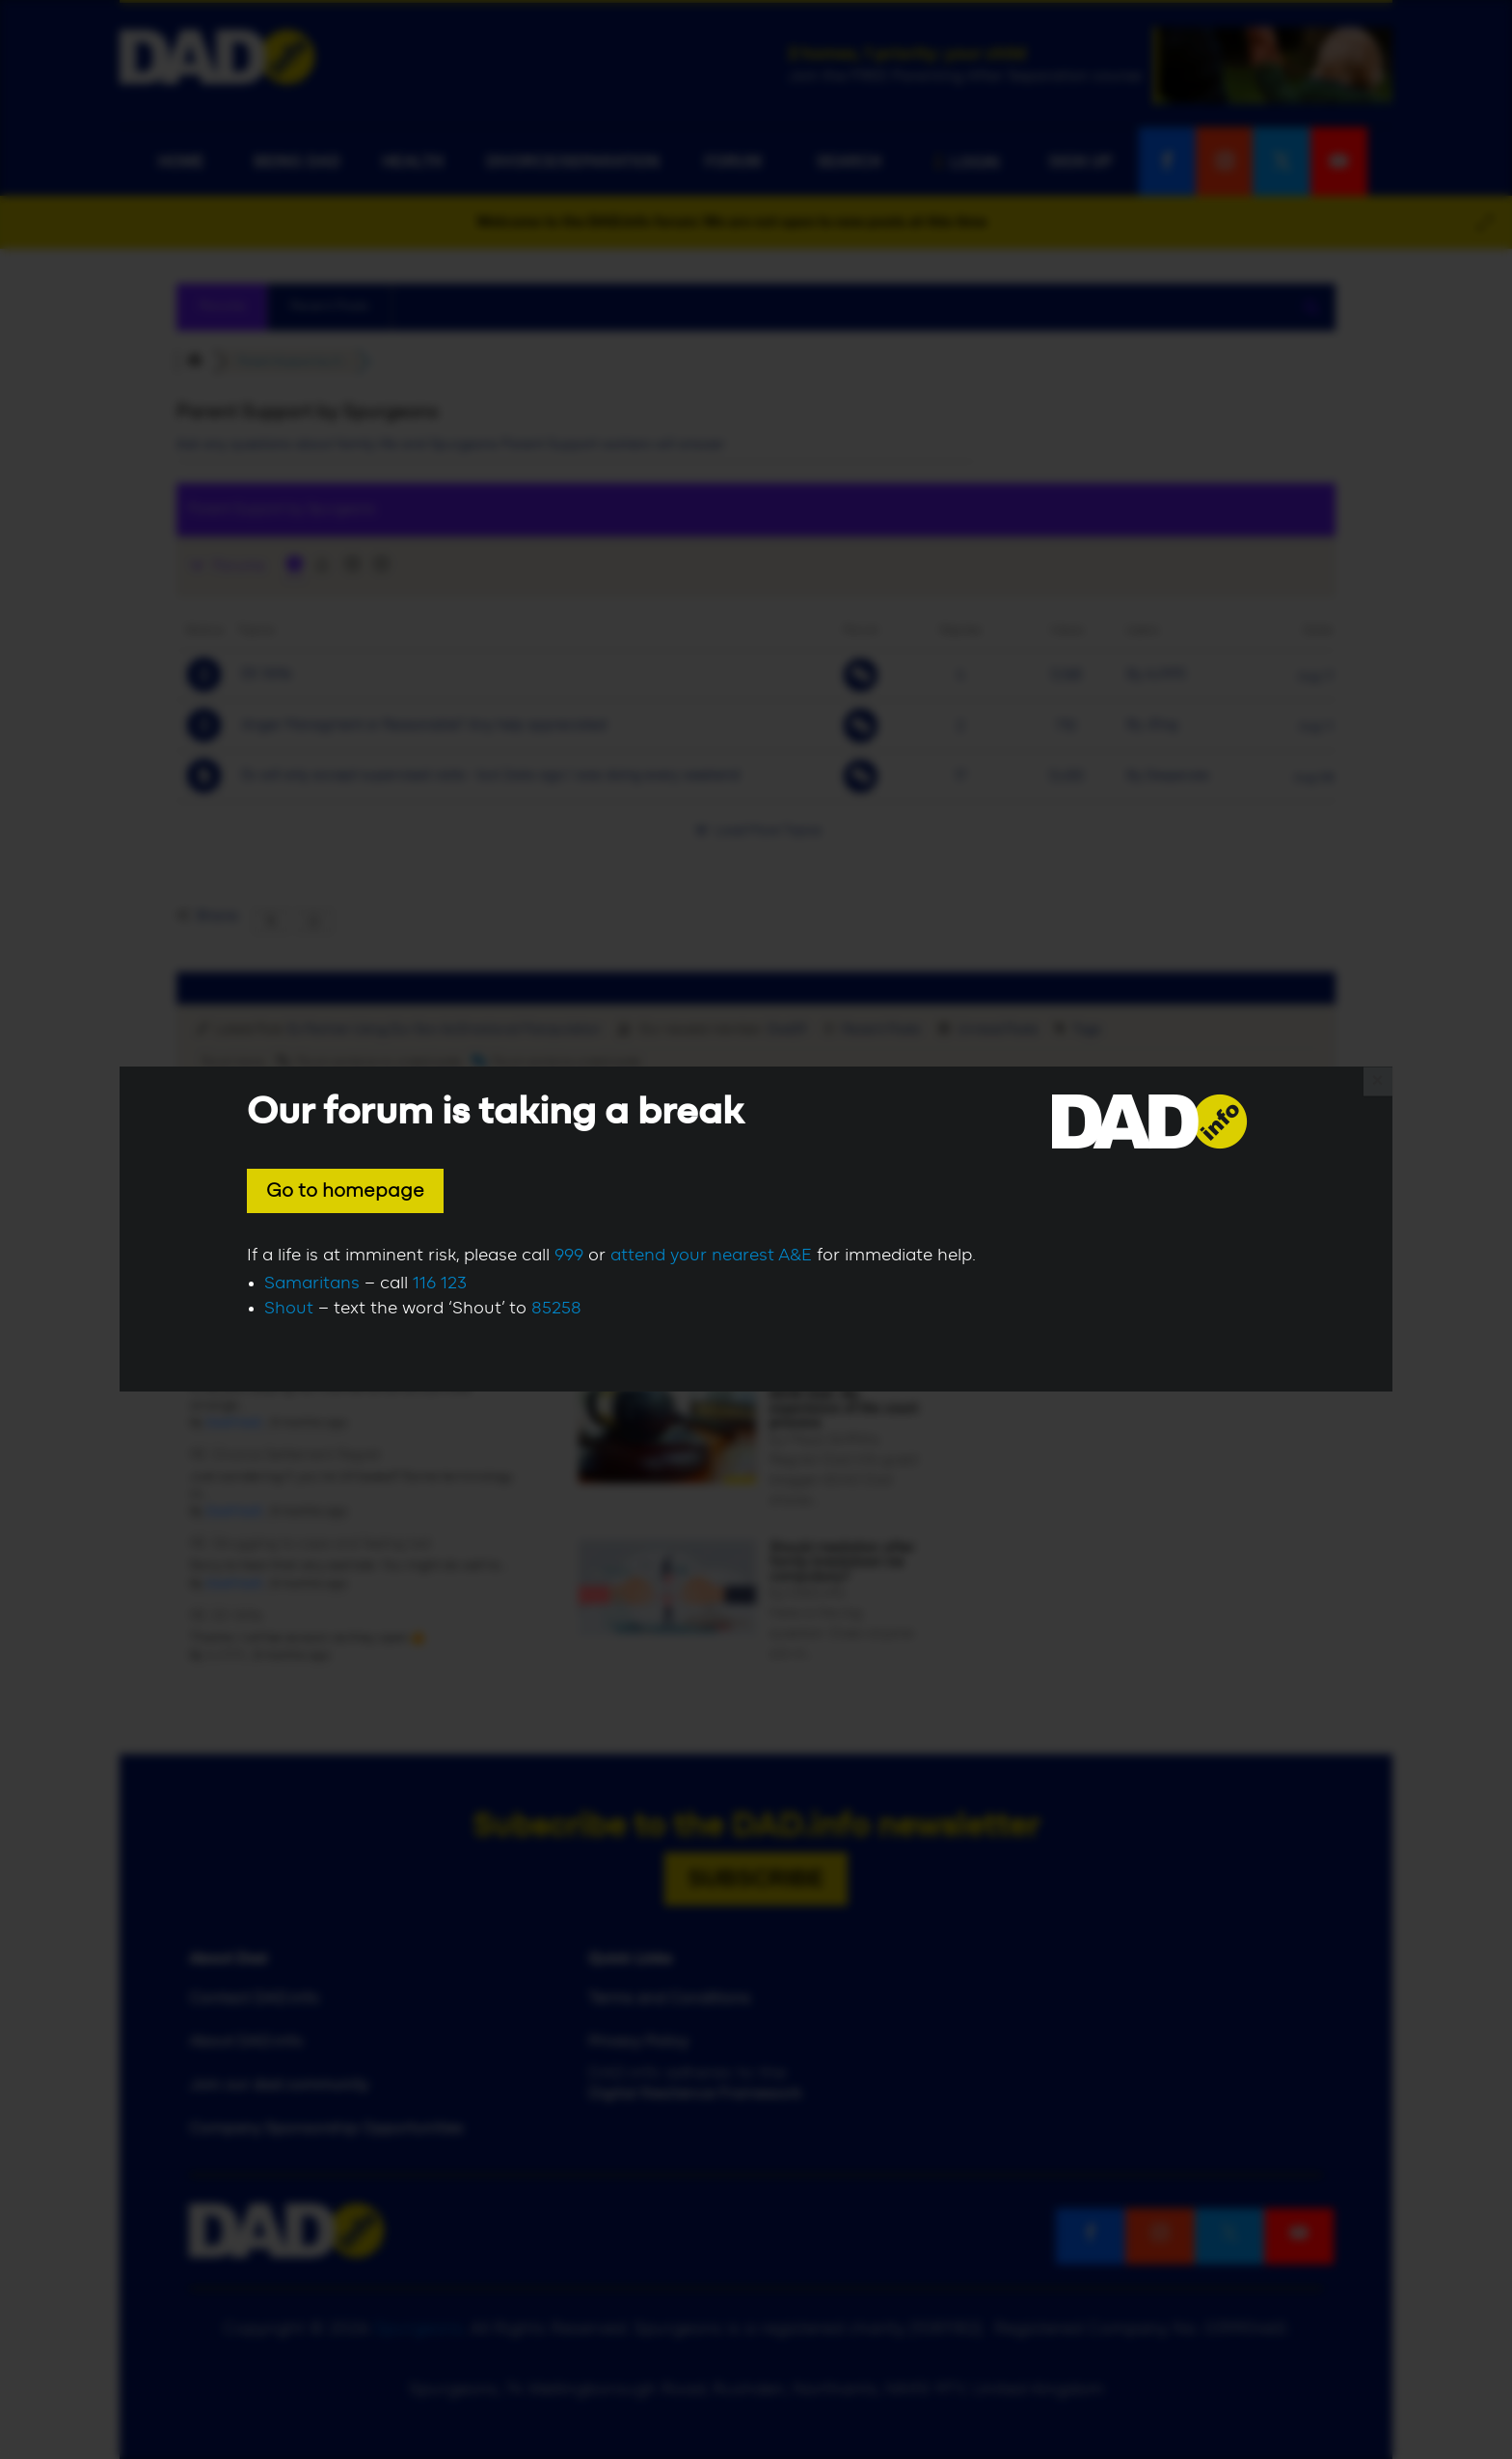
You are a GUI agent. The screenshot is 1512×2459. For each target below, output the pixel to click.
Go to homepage (345, 1191)
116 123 (440, 1283)
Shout (288, 1308)
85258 (556, 1308)
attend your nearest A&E (711, 1255)
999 (568, 1255)
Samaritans (312, 1283)
